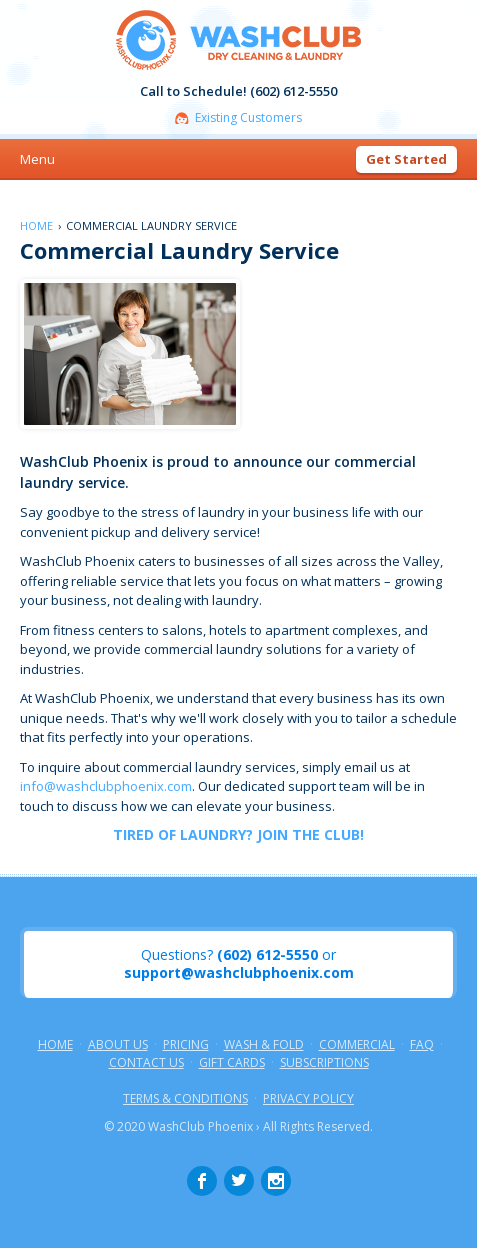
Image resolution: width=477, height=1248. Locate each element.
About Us (118, 1045)
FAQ (422, 1045)
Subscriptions (324, 1063)
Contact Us (146, 1063)
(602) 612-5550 (267, 955)
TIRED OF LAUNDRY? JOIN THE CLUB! (238, 834)
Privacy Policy (308, 1099)
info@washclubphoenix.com (106, 786)
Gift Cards (232, 1063)
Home (36, 225)
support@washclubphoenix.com (239, 973)
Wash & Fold (264, 1045)
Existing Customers (248, 118)
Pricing (186, 1045)
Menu (37, 159)
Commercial (357, 1045)
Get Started (406, 159)
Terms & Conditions (185, 1099)
